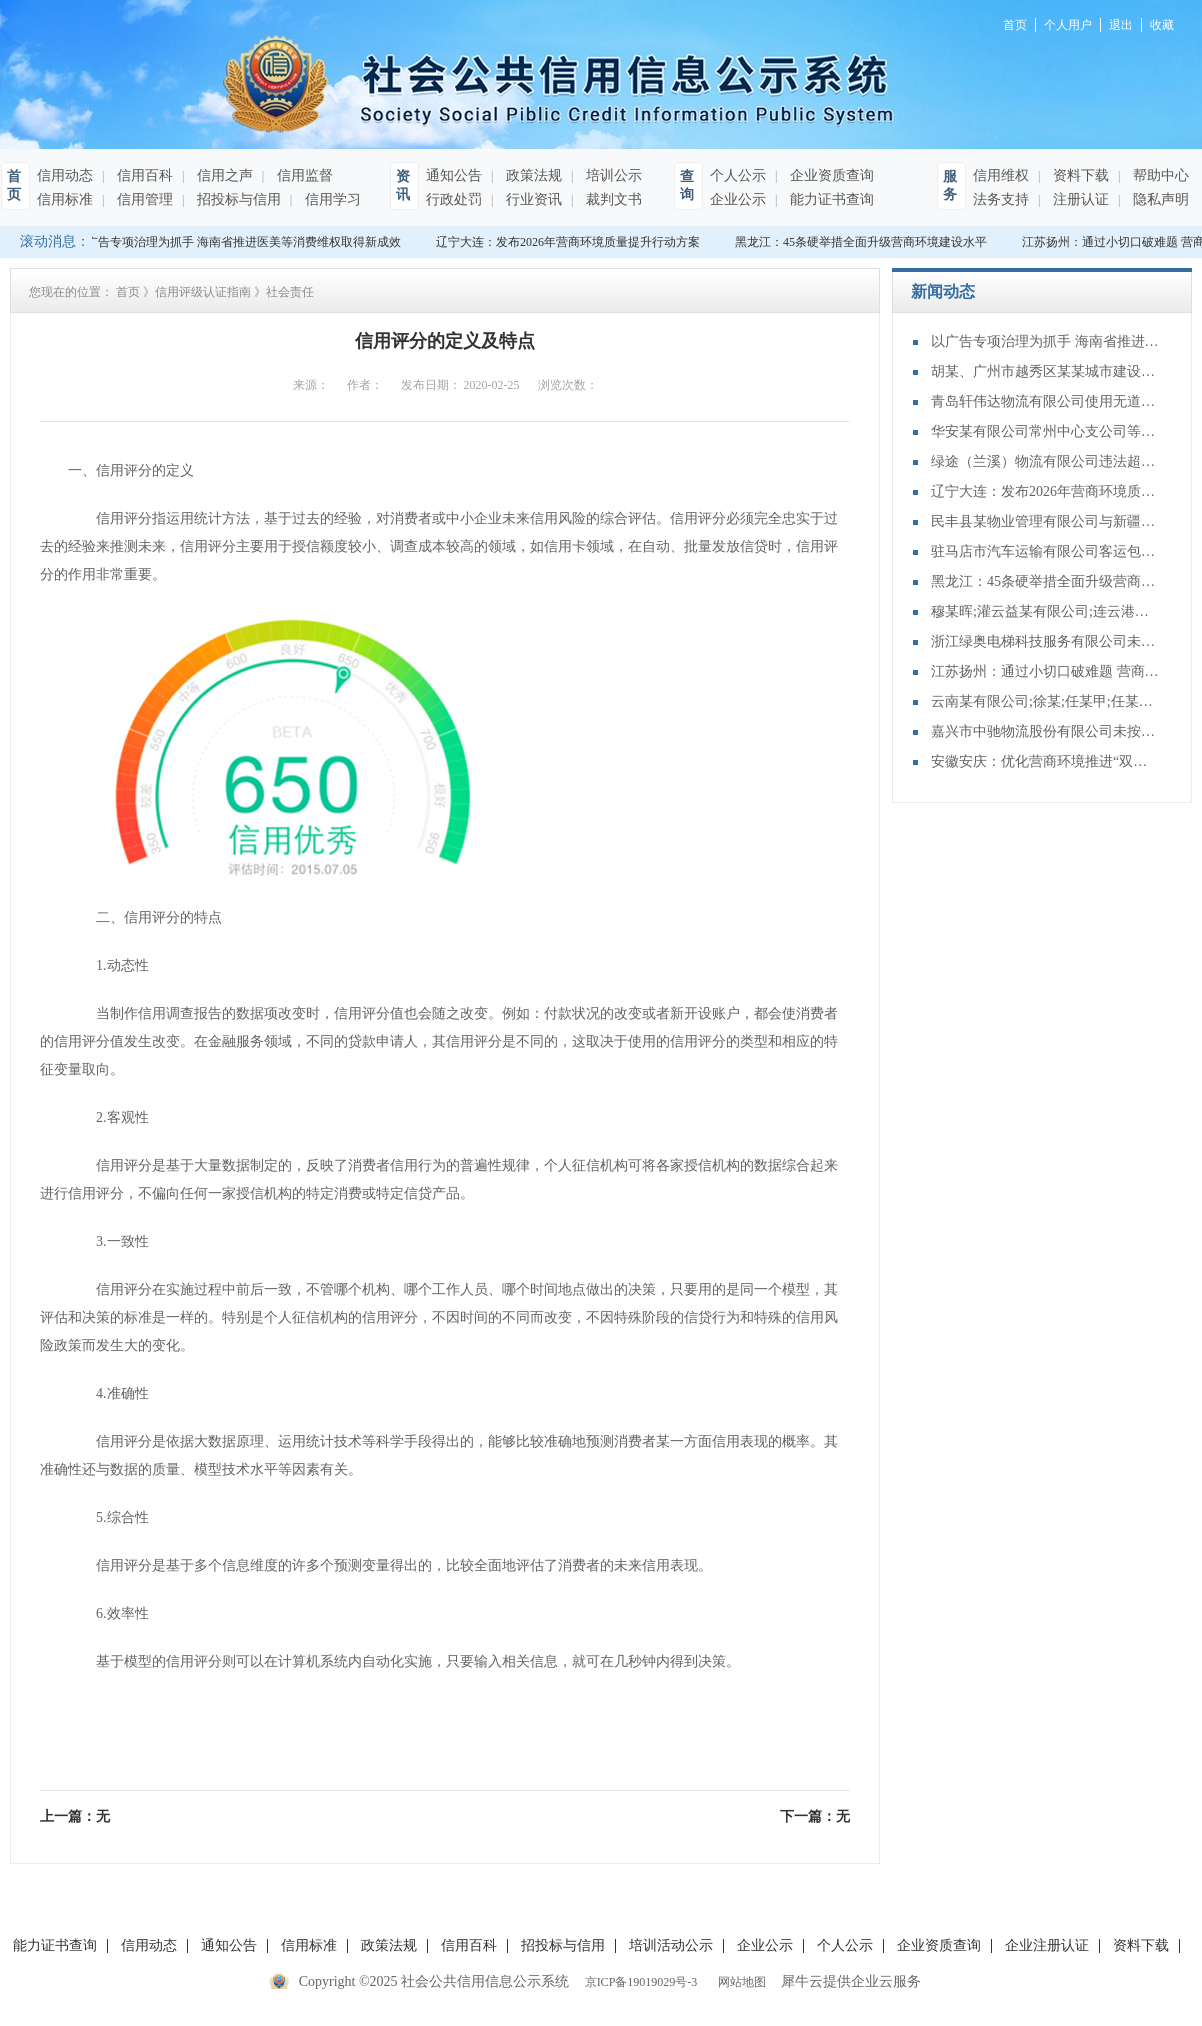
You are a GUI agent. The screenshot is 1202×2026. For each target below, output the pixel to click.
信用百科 (143, 175)
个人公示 (738, 175)
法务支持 (1001, 199)
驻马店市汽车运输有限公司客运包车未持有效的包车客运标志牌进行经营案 (1046, 551)
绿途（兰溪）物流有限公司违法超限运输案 (1046, 461)
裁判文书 (612, 199)
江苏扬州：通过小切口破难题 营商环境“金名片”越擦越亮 (1046, 671)
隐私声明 (1159, 199)
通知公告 (454, 175)
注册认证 (1079, 199)
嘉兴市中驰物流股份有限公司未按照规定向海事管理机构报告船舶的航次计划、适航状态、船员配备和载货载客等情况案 (1046, 731)
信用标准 (65, 199)
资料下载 (1079, 175)
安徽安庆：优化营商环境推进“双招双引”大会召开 (1046, 761)
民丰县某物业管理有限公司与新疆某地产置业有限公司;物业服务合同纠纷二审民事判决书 (1046, 521)
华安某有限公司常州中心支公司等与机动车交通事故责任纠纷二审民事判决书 (1046, 431)
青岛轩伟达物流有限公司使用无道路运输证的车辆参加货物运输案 (1046, 401)
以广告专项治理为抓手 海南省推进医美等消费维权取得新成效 (239, 242)
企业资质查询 (830, 175)
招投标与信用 (237, 199)
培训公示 (612, 175)
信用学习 (331, 199)
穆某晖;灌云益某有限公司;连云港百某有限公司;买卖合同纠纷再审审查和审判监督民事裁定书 (1046, 611)
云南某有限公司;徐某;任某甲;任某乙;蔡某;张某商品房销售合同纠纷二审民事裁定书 (1046, 701)
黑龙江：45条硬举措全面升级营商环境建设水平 (863, 242)
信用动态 (65, 175)
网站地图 (739, 1982)
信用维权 (1001, 175)
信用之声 (223, 175)
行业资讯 (532, 199)
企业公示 (738, 199)
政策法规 (532, 175)
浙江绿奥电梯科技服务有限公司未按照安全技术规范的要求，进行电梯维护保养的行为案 (1046, 641)
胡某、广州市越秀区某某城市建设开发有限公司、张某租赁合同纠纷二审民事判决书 (1046, 371)
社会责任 (290, 292)
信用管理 (143, 199)
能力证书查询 (830, 199)
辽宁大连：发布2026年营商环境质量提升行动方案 (570, 242)
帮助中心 (1159, 175)
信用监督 (303, 175)
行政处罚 (454, 199)
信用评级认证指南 (203, 292)
